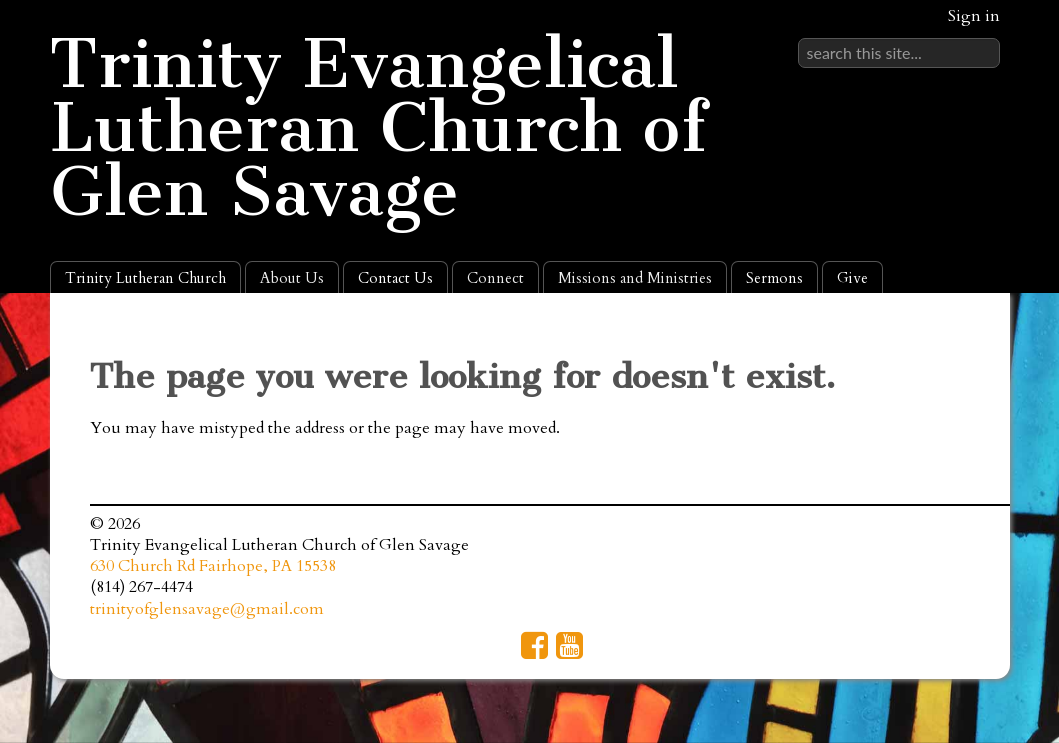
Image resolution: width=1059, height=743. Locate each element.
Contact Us (395, 278)
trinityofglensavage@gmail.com (207, 609)
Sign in (974, 16)
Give (852, 278)
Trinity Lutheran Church (145, 278)
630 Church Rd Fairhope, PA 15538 (213, 566)
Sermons (774, 278)
